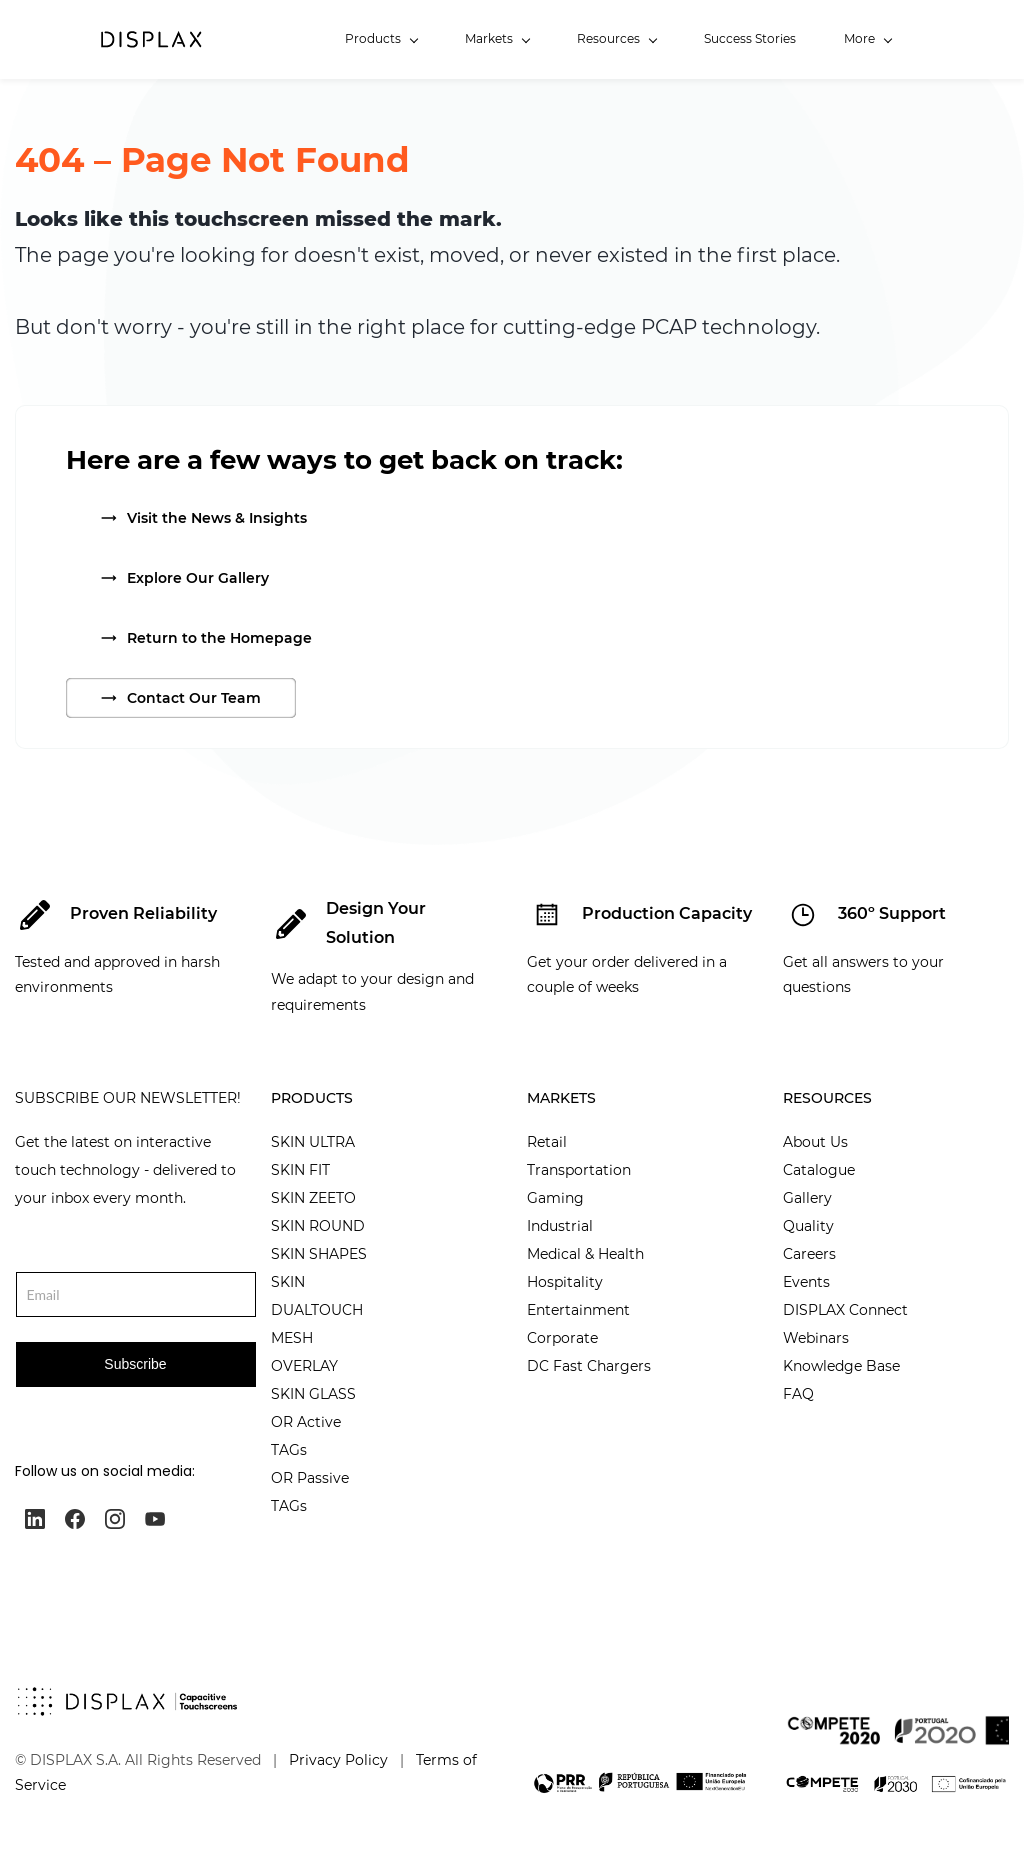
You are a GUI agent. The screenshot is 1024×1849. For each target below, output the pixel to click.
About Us (815, 1142)
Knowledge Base (841, 1366)
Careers (809, 1254)
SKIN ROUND (318, 1226)
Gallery (807, 1198)
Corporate (562, 1338)
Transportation (579, 1170)
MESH (292, 1338)
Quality (808, 1226)
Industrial (560, 1226)
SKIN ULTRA (313, 1142)
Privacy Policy (338, 1760)
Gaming (555, 1198)
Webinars (816, 1338)
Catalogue (819, 1170)
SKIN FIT (300, 1170)
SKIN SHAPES (319, 1254)
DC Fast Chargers (589, 1366)
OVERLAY (304, 1366)
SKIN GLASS (313, 1394)
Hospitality (565, 1282)
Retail (547, 1142)
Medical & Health (585, 1254)
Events (806, 1282)
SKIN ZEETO (313, 1198)
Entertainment (578, 1310)
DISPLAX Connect (845, 1310)
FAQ (798, 1394)
